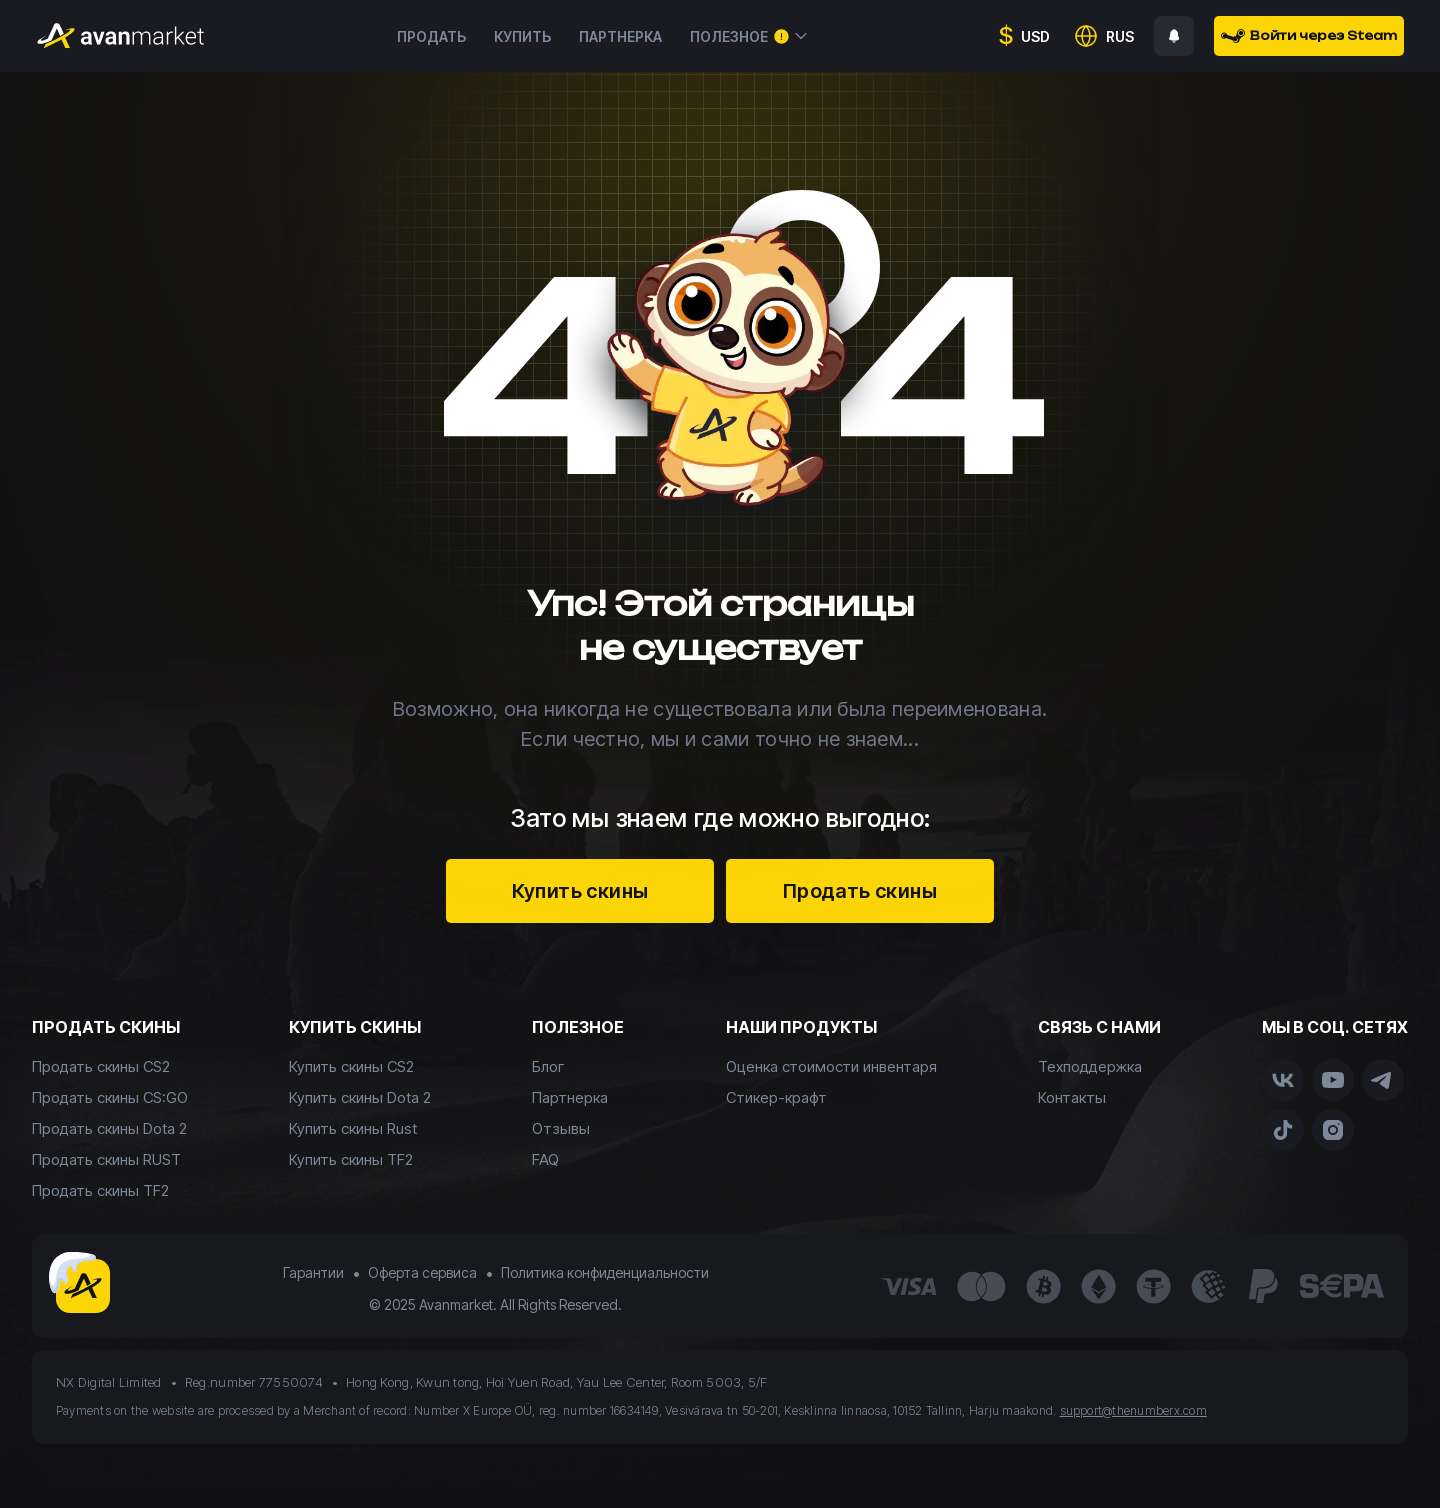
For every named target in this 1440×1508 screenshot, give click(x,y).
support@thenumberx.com (1133, 1410)
